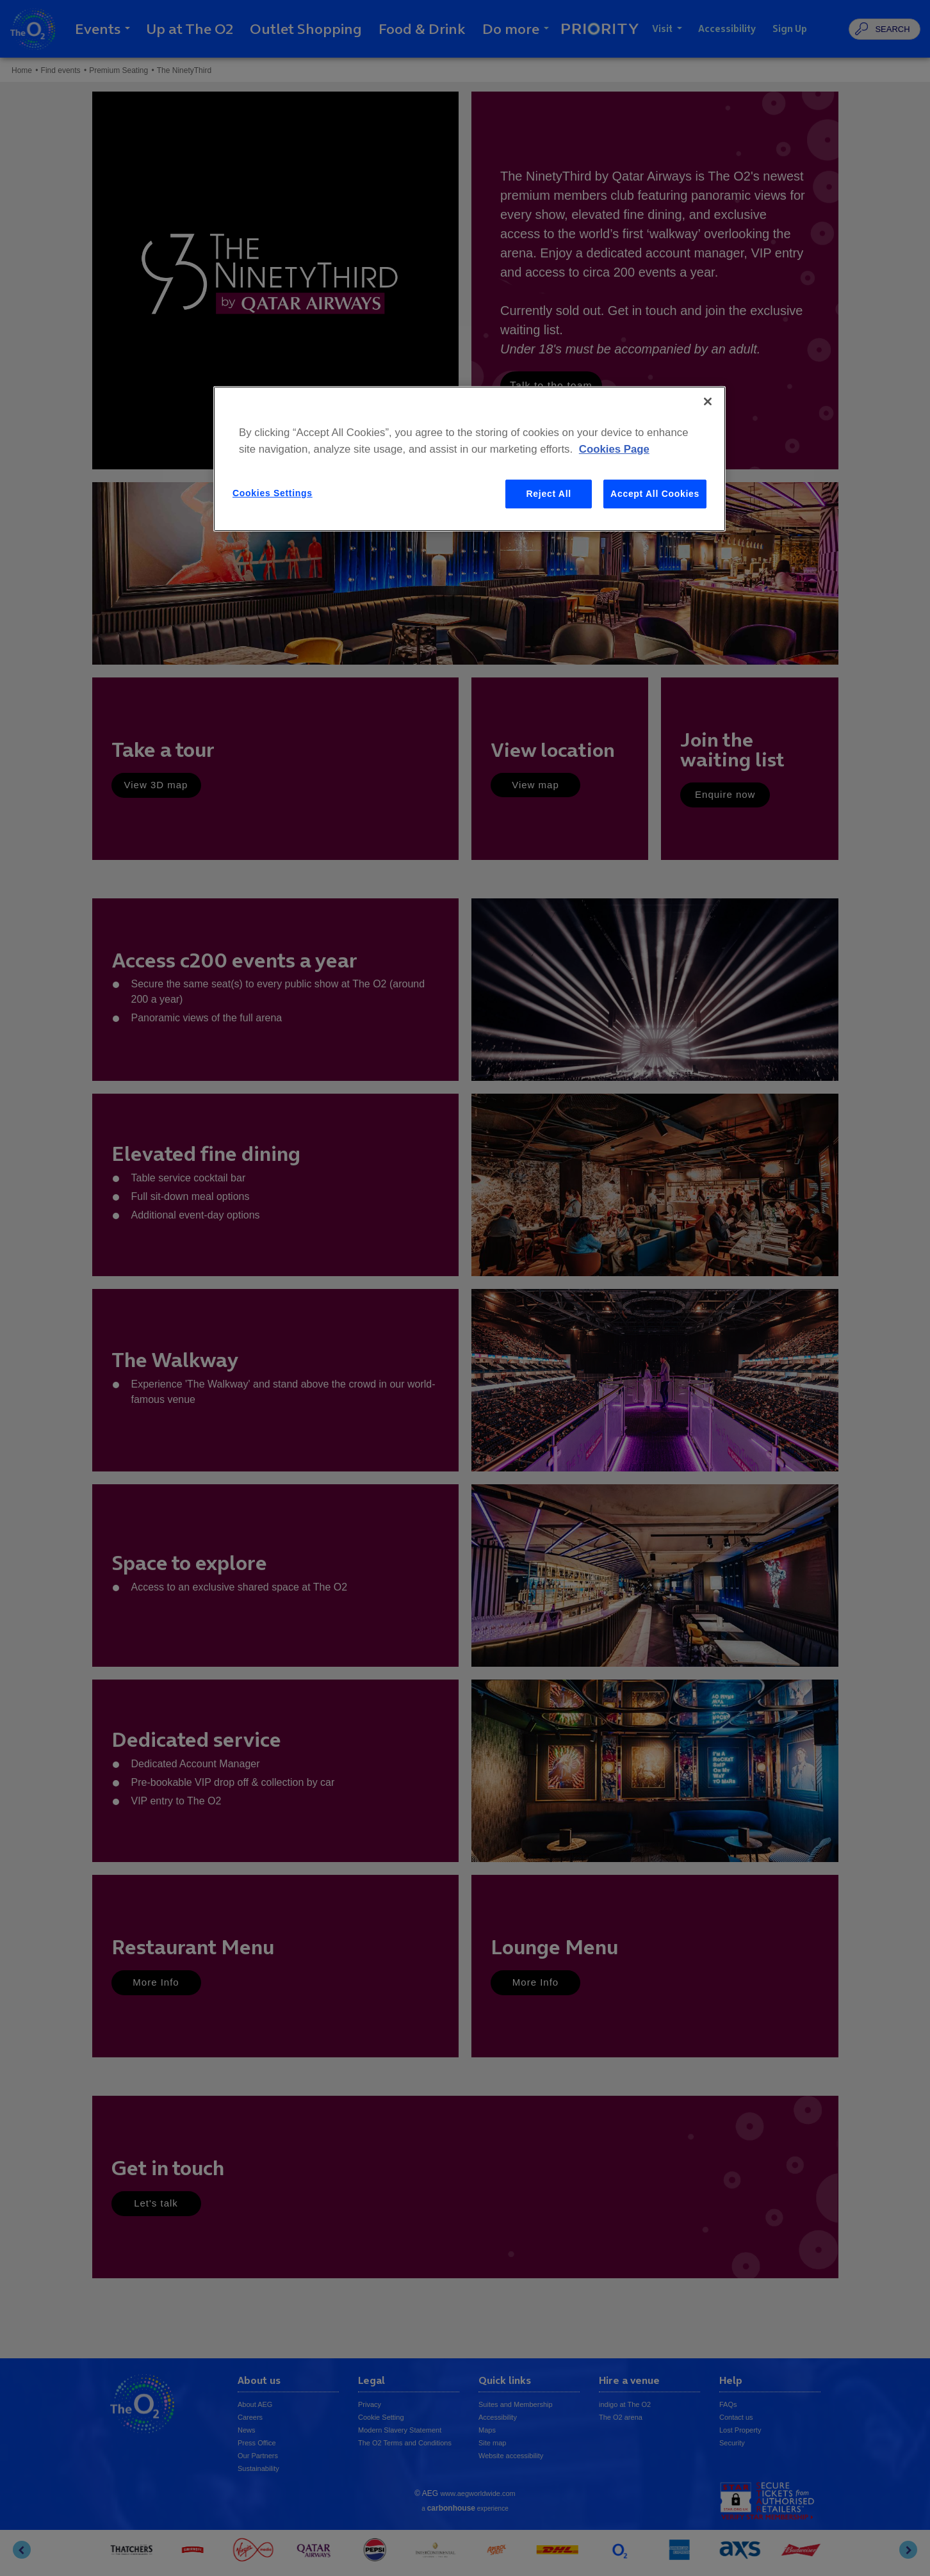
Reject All (548, 494)
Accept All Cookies (654, 494)
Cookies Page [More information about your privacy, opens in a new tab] (614, 449)
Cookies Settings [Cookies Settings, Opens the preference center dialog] (272, 493)
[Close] (708, 401)
